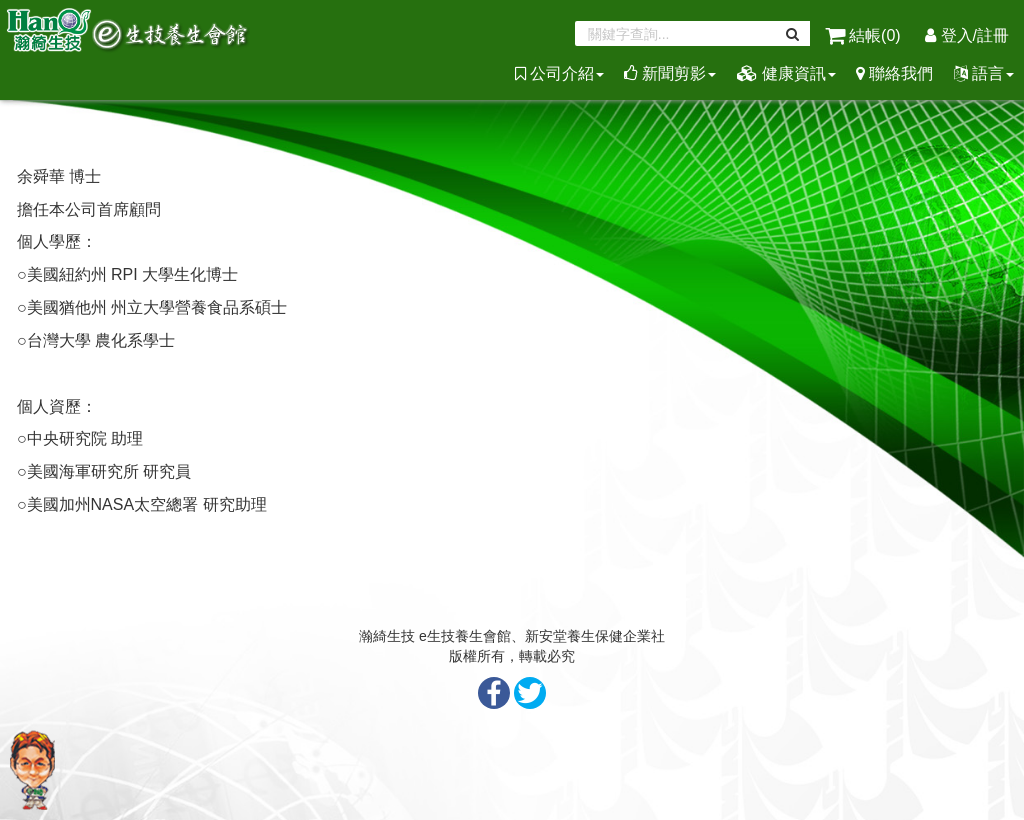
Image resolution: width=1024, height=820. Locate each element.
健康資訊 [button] (786, 73)
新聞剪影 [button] (670, 73)
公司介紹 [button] (559, 73)
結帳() (865, 35)
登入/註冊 (967, 35)
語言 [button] (984, 73)
